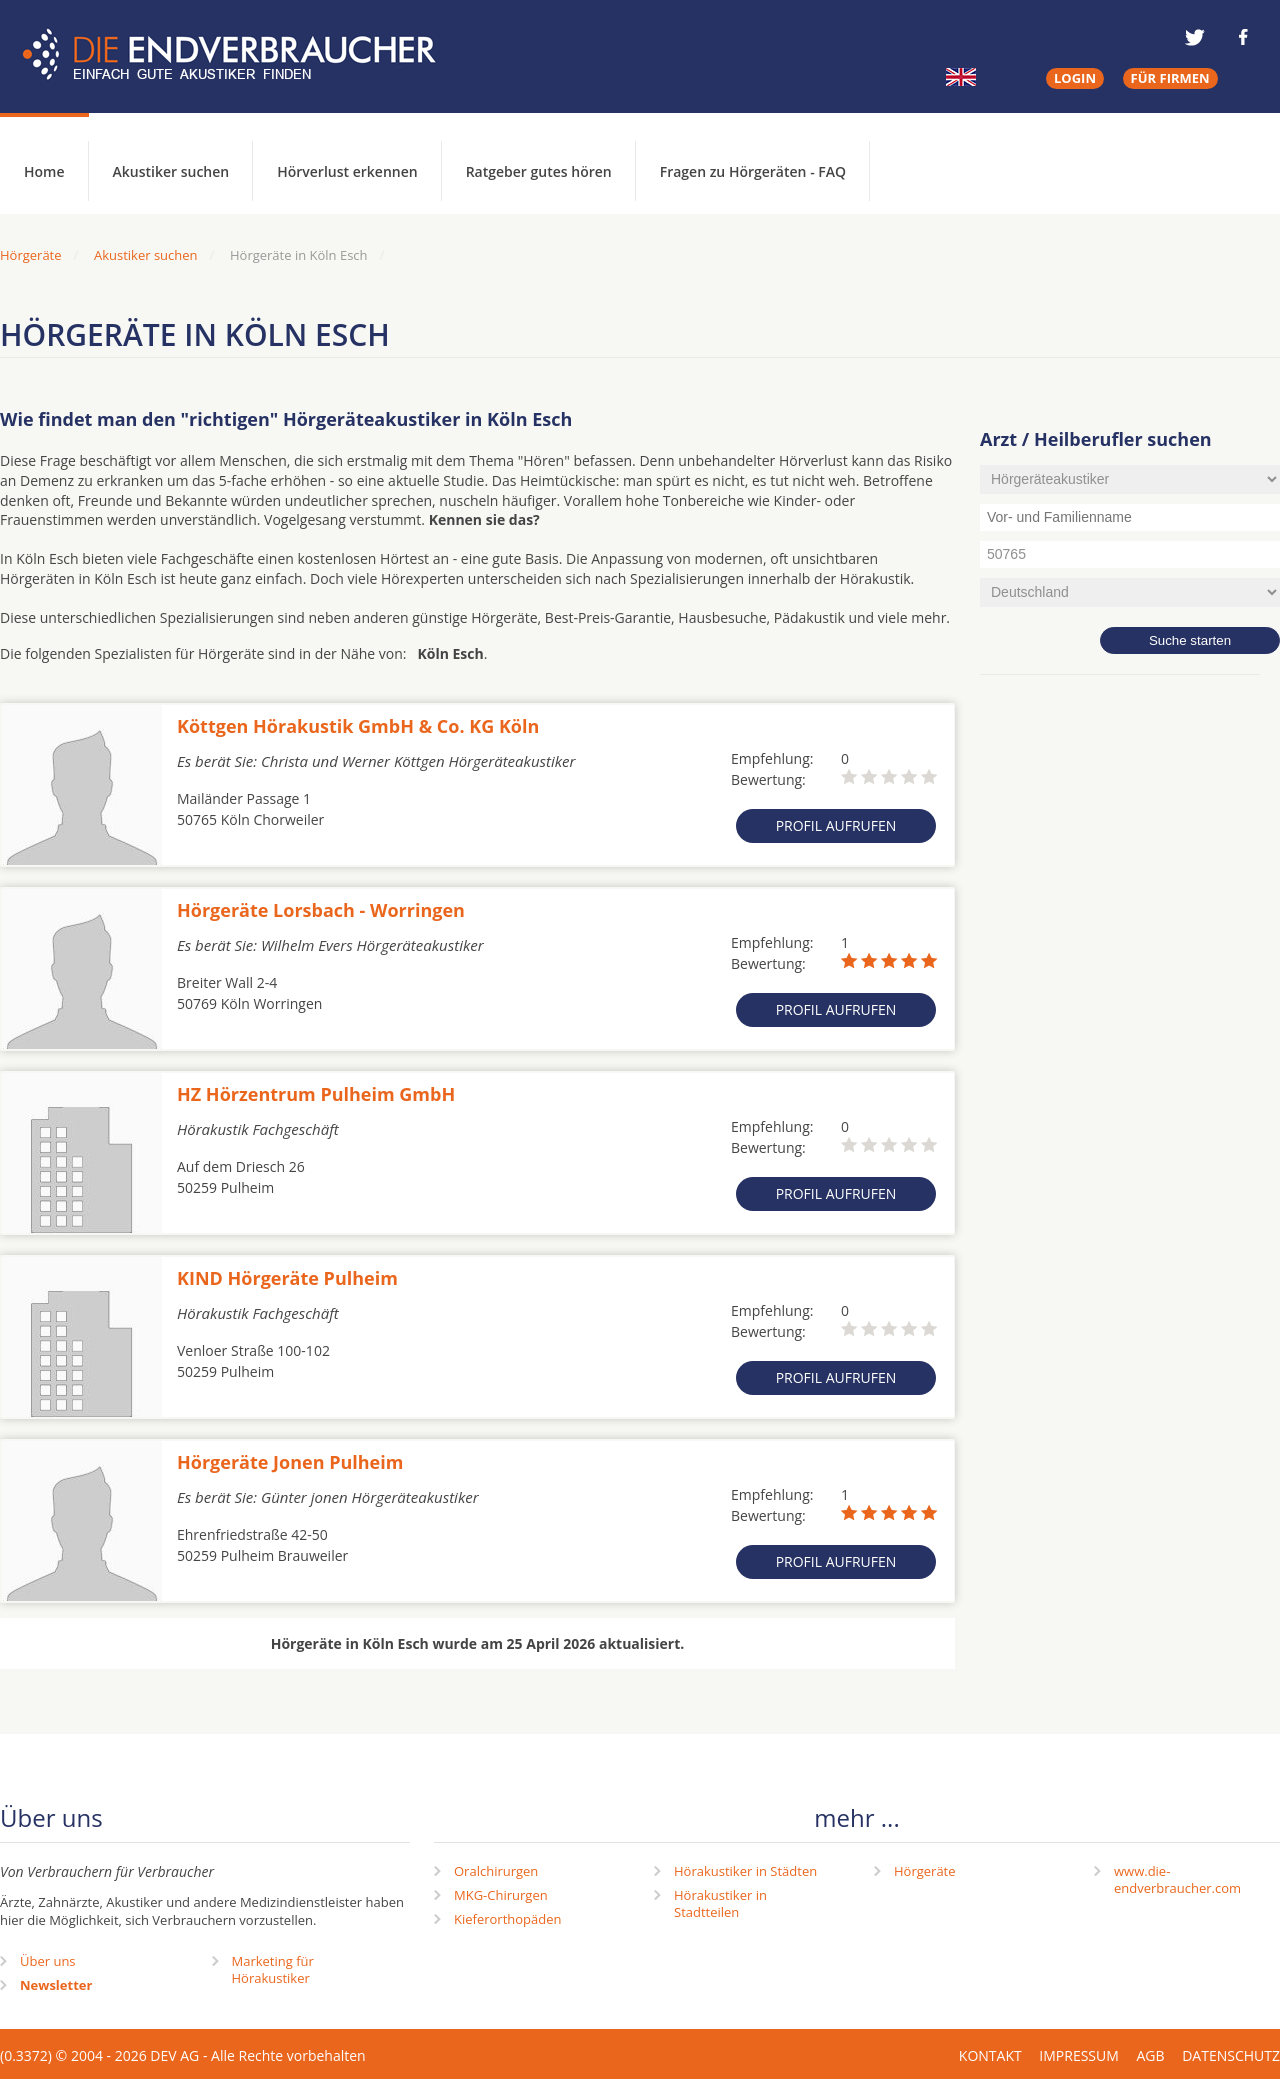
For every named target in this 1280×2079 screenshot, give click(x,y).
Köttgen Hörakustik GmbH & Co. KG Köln (358, 726)
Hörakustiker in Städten (745, 1871)
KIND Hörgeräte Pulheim (287, 1278)
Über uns (48, 1961)
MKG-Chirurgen (501, 1895)
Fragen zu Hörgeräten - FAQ (753, 171)
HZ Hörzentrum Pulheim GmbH (316, 1094)
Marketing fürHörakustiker (273, 1969)
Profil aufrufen (836, 825)
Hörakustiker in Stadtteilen (720, 1903)
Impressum (1079, 2055)
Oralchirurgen (496, 1871)
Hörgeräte (925, 1871)
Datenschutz (1231, 2055)
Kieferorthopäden (508, 1919)
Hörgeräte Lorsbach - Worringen (321, 910)
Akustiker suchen (171, 171)
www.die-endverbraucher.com (1177, 1879)
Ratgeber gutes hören (539, 171)
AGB (1150, 2055)
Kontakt (990, 2055)
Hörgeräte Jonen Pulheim (290, 1462)
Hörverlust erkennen (347, 171)
